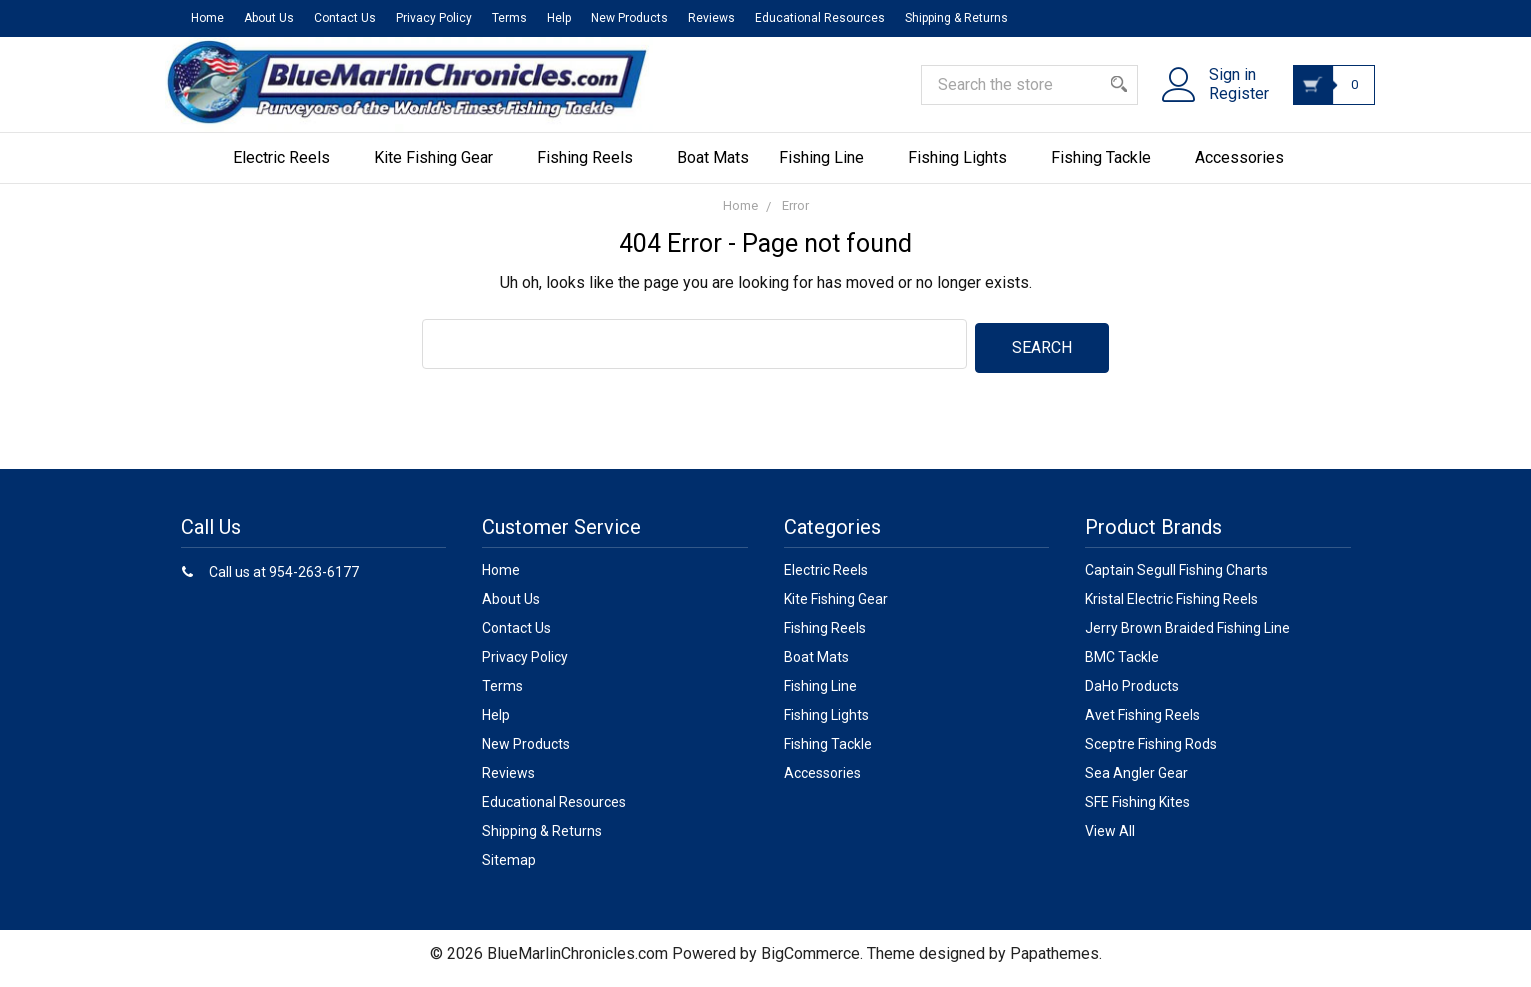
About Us (269, 18)
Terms (509, 18)
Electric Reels (288, 170)
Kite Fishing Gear (440, 170)
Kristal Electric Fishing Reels (1171, 608)
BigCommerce (810, 962)
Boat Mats (713, 170)
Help (559, 18)
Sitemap (509, 869)
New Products (629, 18)
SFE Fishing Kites (1137, 811)
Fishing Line (828, 170)
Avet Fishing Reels (1142, 724)
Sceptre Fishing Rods (1151, 753)
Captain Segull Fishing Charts (1176, 579)
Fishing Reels (592, 170)
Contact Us (345, 18)
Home (207, 18)
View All (1110, 840)
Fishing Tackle (1108, 170)
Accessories (1246, 170)
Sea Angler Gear (1136, 782)
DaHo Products (1132, 695)
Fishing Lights (964, 170)
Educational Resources (820, 18)
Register (1226, 103)
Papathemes (1054, 962)
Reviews (711, 18)
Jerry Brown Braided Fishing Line (1187, 637)
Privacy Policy (434, 18)
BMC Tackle (1122, 666)
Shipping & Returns (956, 18)
